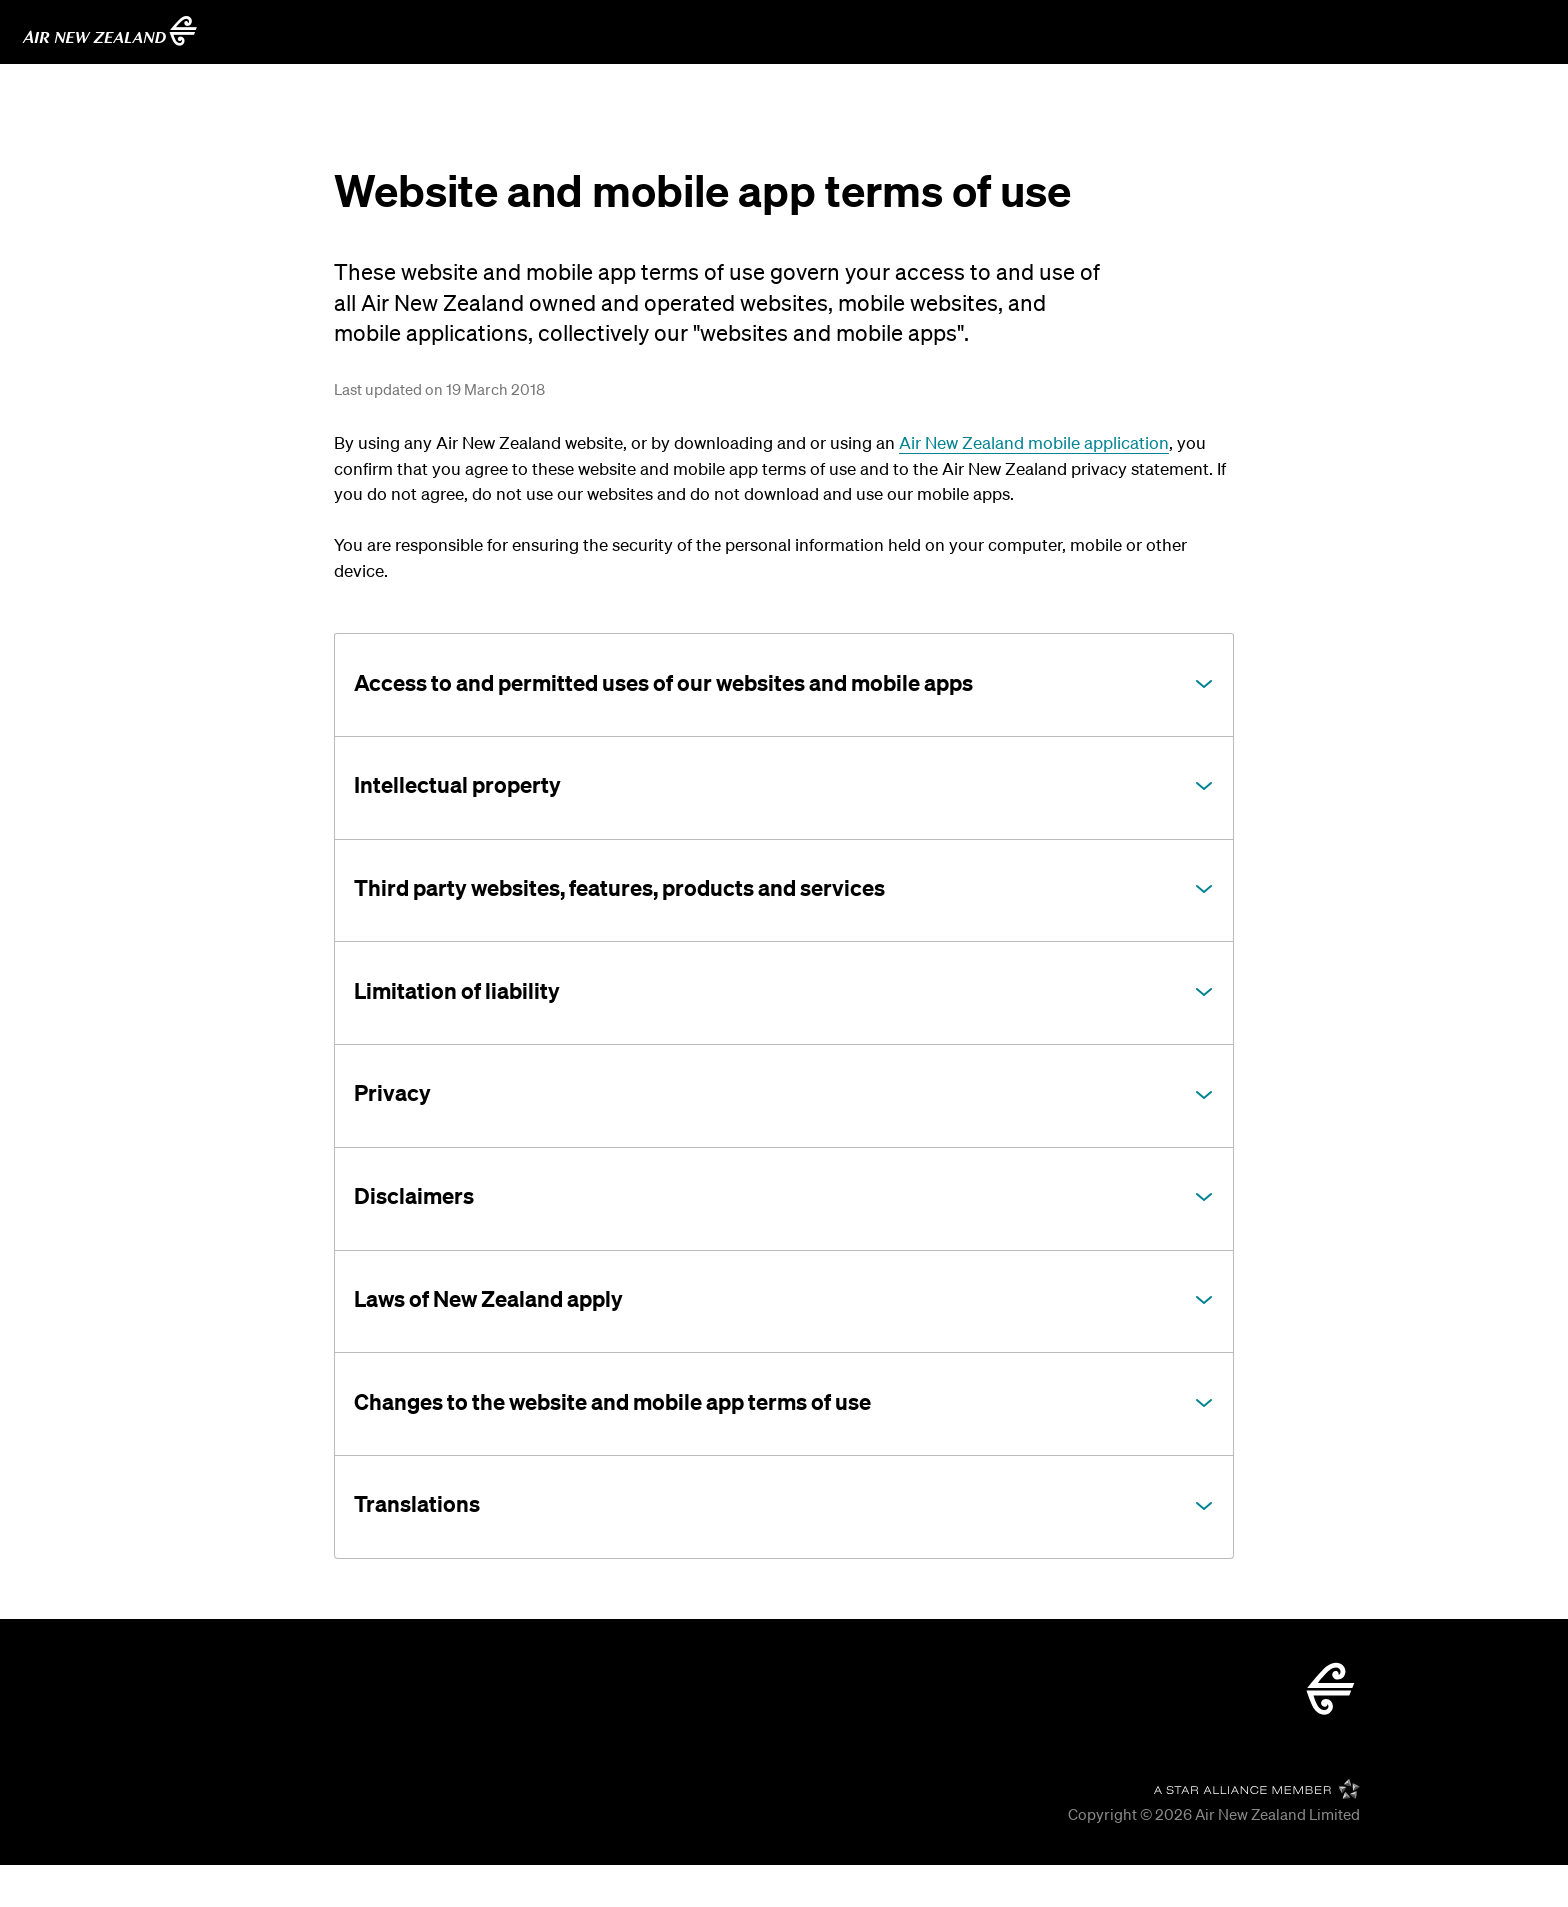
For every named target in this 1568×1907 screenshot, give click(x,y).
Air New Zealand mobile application (1034, 442)
